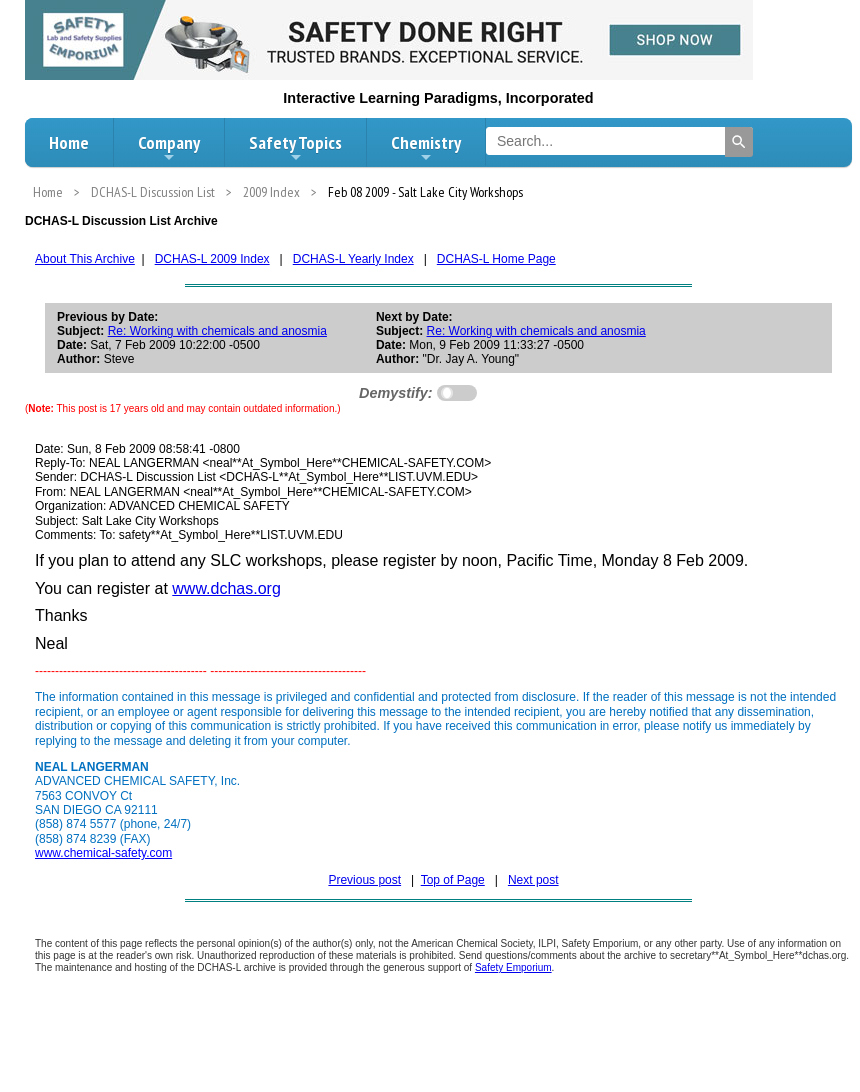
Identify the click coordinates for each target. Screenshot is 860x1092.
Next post (533, 880)
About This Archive (85, 259)
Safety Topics (295, 148)
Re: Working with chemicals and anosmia (217, 331)
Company (169, 148)
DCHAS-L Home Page (496, 259)
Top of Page (453, 880)
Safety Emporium (513, 967)
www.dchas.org (226, 588)
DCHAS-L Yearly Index (353, 259)
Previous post (364, 880)
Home (69, 142)
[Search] (739, 142)
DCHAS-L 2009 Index (212, 259)
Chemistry (426, 148)
